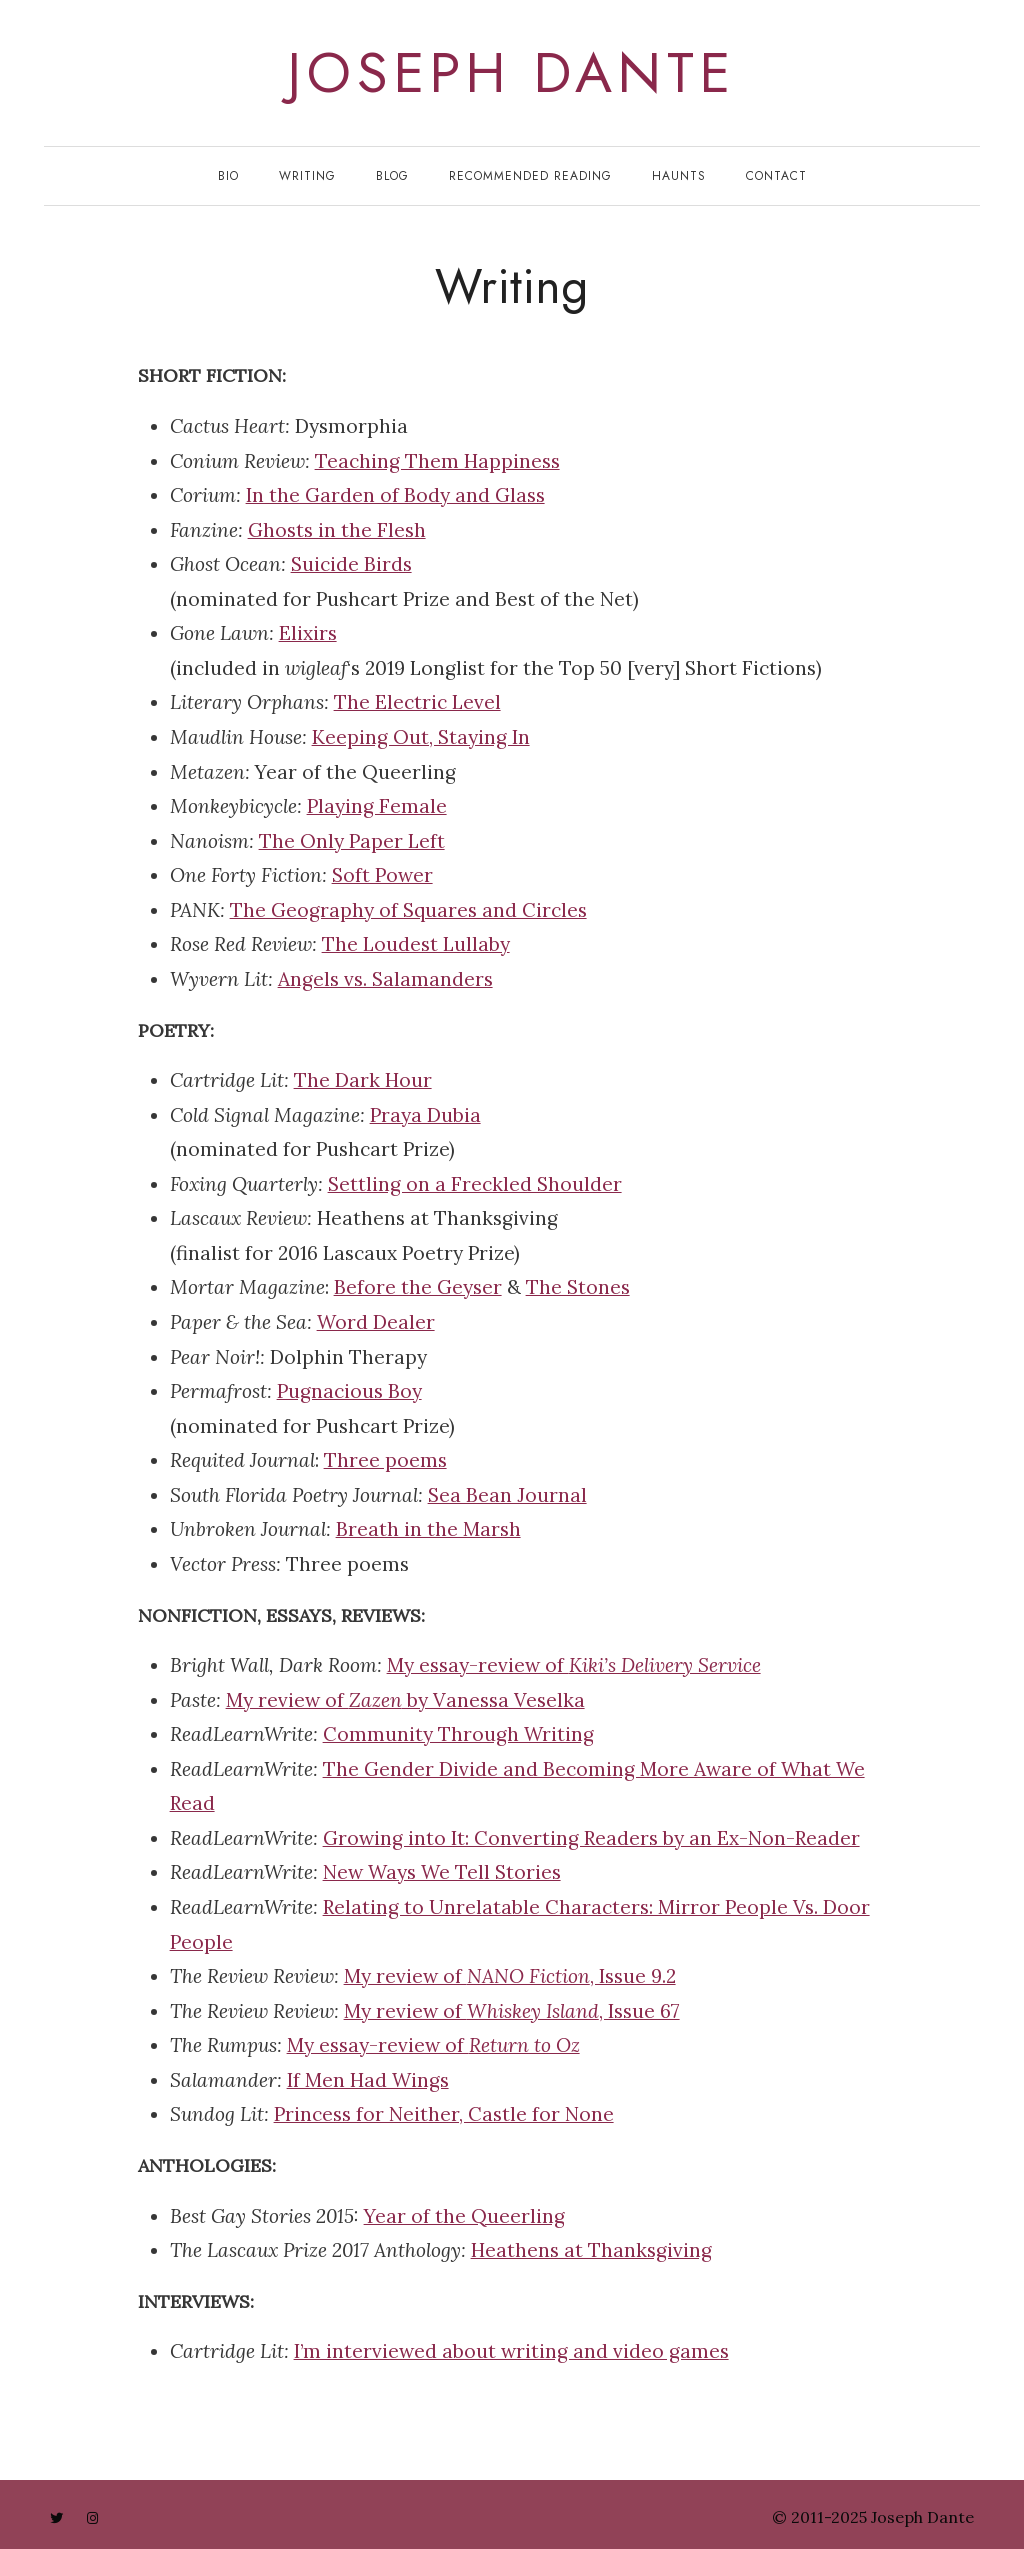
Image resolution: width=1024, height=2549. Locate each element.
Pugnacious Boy (349, 1391)
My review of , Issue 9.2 (510, 1976)
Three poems (385, 1460)
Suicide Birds (351, 564)
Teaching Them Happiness (437, 461)
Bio (228, 176)
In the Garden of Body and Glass (395, 495)
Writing (307, 176)
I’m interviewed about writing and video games (511, 2351)
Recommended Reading (530, 176)
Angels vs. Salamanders (385, 979)
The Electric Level (417, 702)
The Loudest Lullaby (416, 944)
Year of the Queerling (464, 2216)
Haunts (679, 176)
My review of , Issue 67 (512, 2011)
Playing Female (377, 806)
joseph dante (512, 73)
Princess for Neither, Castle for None (444, 2114)
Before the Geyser (418, 1287)
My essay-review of (574, 1665)
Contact (776, 176)
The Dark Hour (363, 1080)
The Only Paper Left (352, 841)
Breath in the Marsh (428, 1529)
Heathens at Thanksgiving (591, 2250)
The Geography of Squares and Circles (408, 910)
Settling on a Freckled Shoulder (475, 1184)
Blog (392, 176)
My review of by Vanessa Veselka (405, 1700)
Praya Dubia (425, 1115)
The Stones (578, 1287)
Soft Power (382, 875)
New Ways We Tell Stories (442, 1872)
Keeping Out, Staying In (421, 737)
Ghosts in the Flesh (337, 530)
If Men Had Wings (368, 2080)
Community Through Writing (458, 1734)
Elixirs (308, 633)
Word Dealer (376, 1322)
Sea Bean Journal (507, 1495)
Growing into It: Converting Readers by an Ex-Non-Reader (591, 1838)
